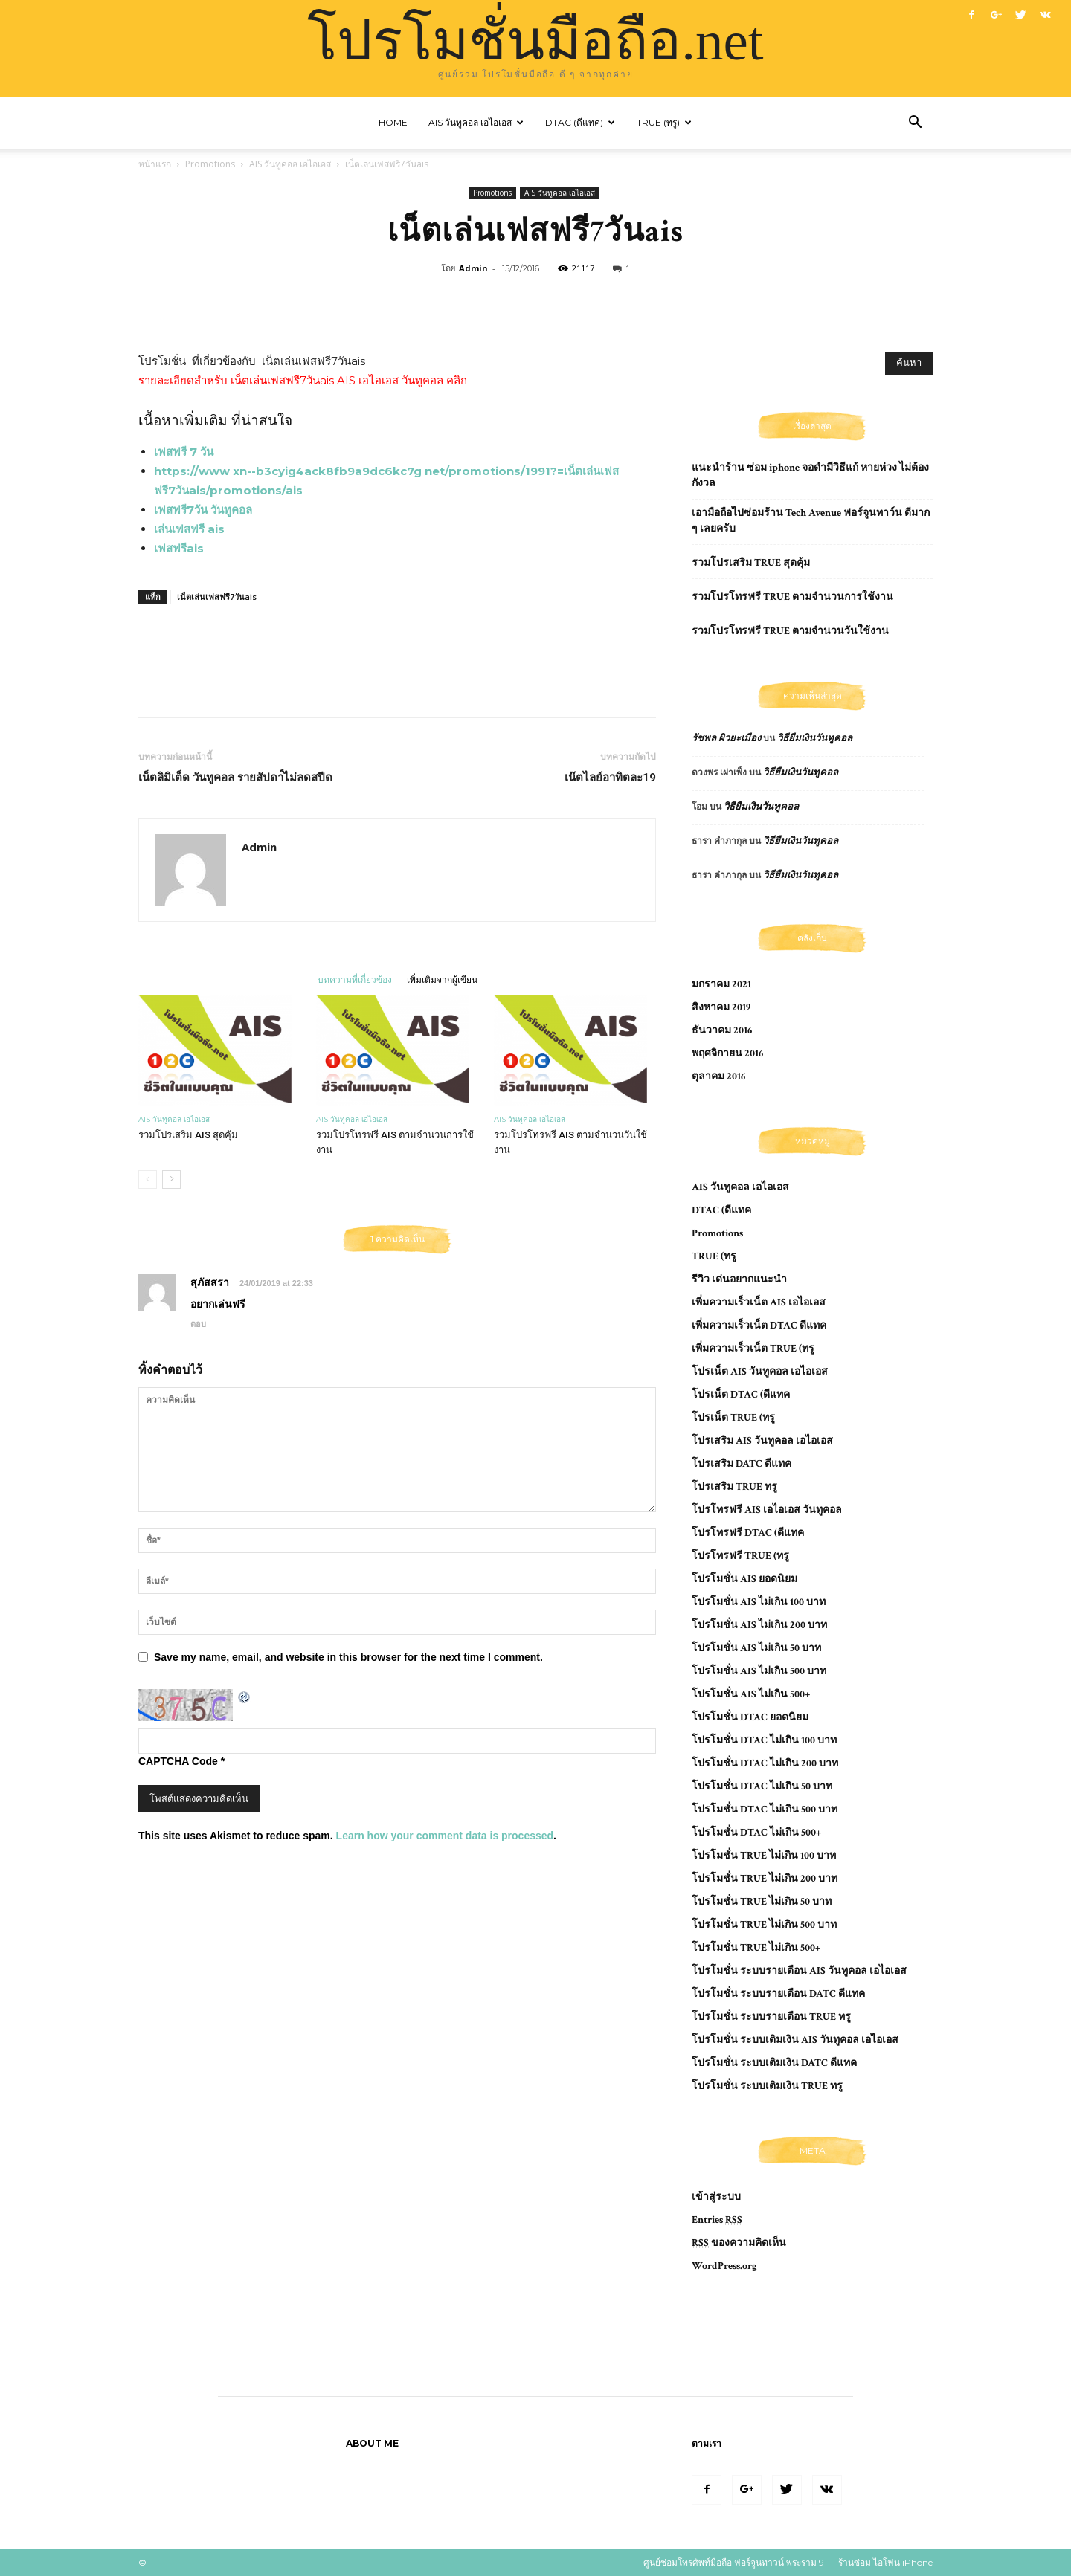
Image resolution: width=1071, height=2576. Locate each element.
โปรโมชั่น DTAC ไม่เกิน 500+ (756, 1832)
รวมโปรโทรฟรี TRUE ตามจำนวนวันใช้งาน (790, 631)
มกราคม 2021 (721, 984)
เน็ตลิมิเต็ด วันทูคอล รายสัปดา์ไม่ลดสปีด (235, 777)
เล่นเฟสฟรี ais (189, 529)
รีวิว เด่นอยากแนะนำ (739, 1279)
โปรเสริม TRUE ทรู (734, 1487)
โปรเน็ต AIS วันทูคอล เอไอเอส (760, 1371)
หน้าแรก (154, 164)
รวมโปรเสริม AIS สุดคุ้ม (188, 1134)
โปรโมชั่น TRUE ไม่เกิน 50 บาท (762, 1901)
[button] (915, 124)
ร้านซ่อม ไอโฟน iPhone (885, 2562)
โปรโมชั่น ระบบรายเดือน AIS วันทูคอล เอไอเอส (799, 1971)
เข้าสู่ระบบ (716, 2197)
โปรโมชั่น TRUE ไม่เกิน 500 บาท (764, 1924)
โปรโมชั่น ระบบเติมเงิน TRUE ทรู (767, 2086)
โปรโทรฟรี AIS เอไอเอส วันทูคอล (767, 1510)
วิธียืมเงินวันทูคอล (814, 738)
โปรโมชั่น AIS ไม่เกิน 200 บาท (759, 1625)
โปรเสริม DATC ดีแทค (741, 1464)
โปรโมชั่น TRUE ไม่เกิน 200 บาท (764, 1878)
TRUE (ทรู (714, 1256)
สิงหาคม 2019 (721, 1007)
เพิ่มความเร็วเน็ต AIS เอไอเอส (759, 1302)
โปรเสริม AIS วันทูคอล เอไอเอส (762, 1440)
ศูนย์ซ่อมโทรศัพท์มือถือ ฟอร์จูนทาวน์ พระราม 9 (733, 2562)
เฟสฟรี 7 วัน (183, 452)
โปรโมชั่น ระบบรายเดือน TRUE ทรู (771, 2017)
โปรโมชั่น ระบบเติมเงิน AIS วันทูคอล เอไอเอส (795, 2040)
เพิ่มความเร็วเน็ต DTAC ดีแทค (759, 1325)
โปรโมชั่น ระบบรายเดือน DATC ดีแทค (778, 1994)
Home (393, 122)
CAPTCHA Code (178, 1761)
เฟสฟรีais (179, 548)
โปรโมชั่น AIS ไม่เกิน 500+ (751, 1694)
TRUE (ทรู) (664, 122)
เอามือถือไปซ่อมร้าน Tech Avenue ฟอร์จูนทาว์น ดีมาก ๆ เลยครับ (811, 520)
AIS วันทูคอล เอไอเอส (476, 122)
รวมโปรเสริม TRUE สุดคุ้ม (751, 562)
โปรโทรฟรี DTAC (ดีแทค (748, 1533)
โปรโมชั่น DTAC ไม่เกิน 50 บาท (762, 1786)
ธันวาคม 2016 (722, 1030)
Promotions (210, 164)
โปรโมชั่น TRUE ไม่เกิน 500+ (756, 1947)
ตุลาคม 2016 (718, 1076)
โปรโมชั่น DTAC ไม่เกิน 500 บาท (764, 1809)
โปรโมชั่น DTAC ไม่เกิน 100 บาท (764, 1740)
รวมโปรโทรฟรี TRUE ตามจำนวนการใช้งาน (792, 597)
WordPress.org (724, 2266)
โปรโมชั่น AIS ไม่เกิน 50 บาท (756, 1648)
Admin (473, 268)
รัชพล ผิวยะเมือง (726, 738)
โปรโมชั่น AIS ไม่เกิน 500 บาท (759, 1671)
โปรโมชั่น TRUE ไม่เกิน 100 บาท (764, 1855)
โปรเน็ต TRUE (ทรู (733, 1417)
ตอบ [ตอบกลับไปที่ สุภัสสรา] (198, 1324)
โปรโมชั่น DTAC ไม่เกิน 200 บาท (765, 1763)
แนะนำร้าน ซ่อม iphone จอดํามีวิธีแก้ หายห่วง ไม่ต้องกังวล (810, 475)
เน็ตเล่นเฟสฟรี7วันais (217, 596)
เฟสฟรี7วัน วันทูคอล (203, 510)
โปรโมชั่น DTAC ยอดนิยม (750, 1717)
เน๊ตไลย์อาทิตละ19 (610, 777)
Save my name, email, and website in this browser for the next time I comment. (348, 1657)
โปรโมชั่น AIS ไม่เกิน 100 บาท (759, 1602)
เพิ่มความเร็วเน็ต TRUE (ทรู (753, 1348)
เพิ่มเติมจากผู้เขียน (442, 979)
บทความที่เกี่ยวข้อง (355, 979)
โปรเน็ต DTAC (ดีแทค (741, 1394)
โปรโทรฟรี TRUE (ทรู (740, 1556)
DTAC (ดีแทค (721, 1210)
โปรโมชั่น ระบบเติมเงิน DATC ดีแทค (774, 2063)
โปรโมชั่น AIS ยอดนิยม (744, 1579)
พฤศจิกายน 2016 (727, 1053)
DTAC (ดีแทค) (580, 122)
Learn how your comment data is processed (445, 1835)
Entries (717, 2220)
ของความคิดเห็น (739, 2243)
